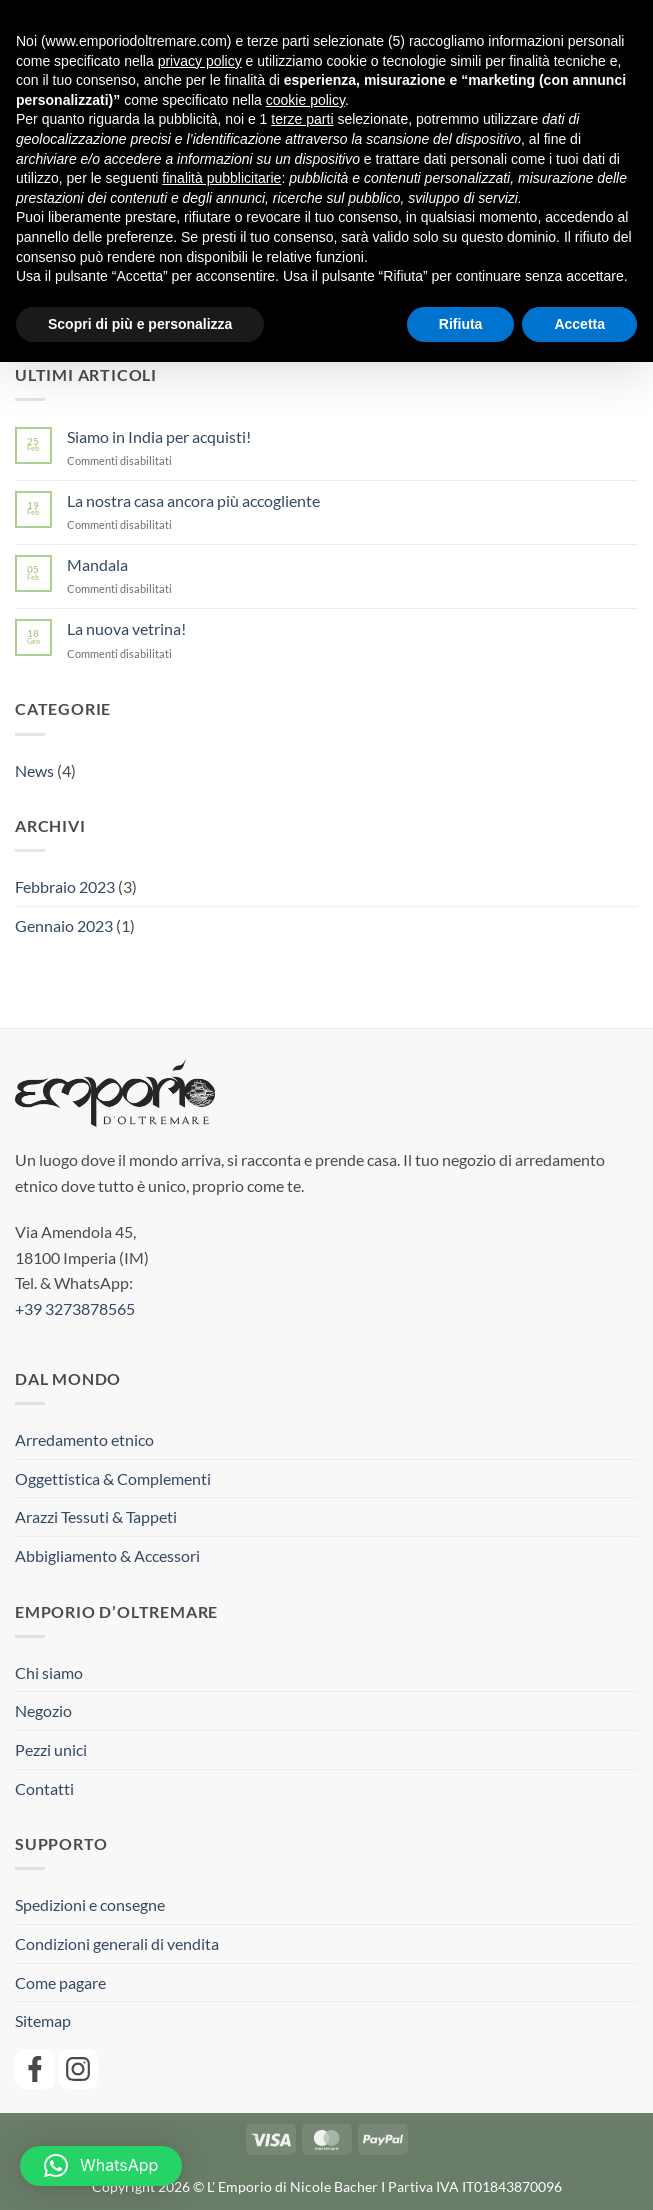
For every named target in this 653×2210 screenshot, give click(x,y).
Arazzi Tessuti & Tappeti (96, 1516)
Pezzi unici (51, 1749)
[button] (101, 2166)
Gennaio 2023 (64, 925)
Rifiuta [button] (461, 324)
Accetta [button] (579, 324)
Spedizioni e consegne (90, 1904)
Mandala (97, 564)
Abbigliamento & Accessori (107, 1555)
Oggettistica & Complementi (113, 1478)
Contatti (44, 1788)
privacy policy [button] (200, 61)
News (34, 770)
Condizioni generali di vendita (117, 1943)
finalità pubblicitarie (221, 178)
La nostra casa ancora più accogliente (193, 500)
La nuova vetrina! (126, 628)
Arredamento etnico (84, 1439)
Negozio (43, 1710)
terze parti (302, 119)
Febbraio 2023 (65, 886)
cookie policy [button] (305, 100)
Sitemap (43, 2020)
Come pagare (60, 1982)
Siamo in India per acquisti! (159, 436)
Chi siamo (49, 1672)
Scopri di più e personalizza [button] (140, 324)
